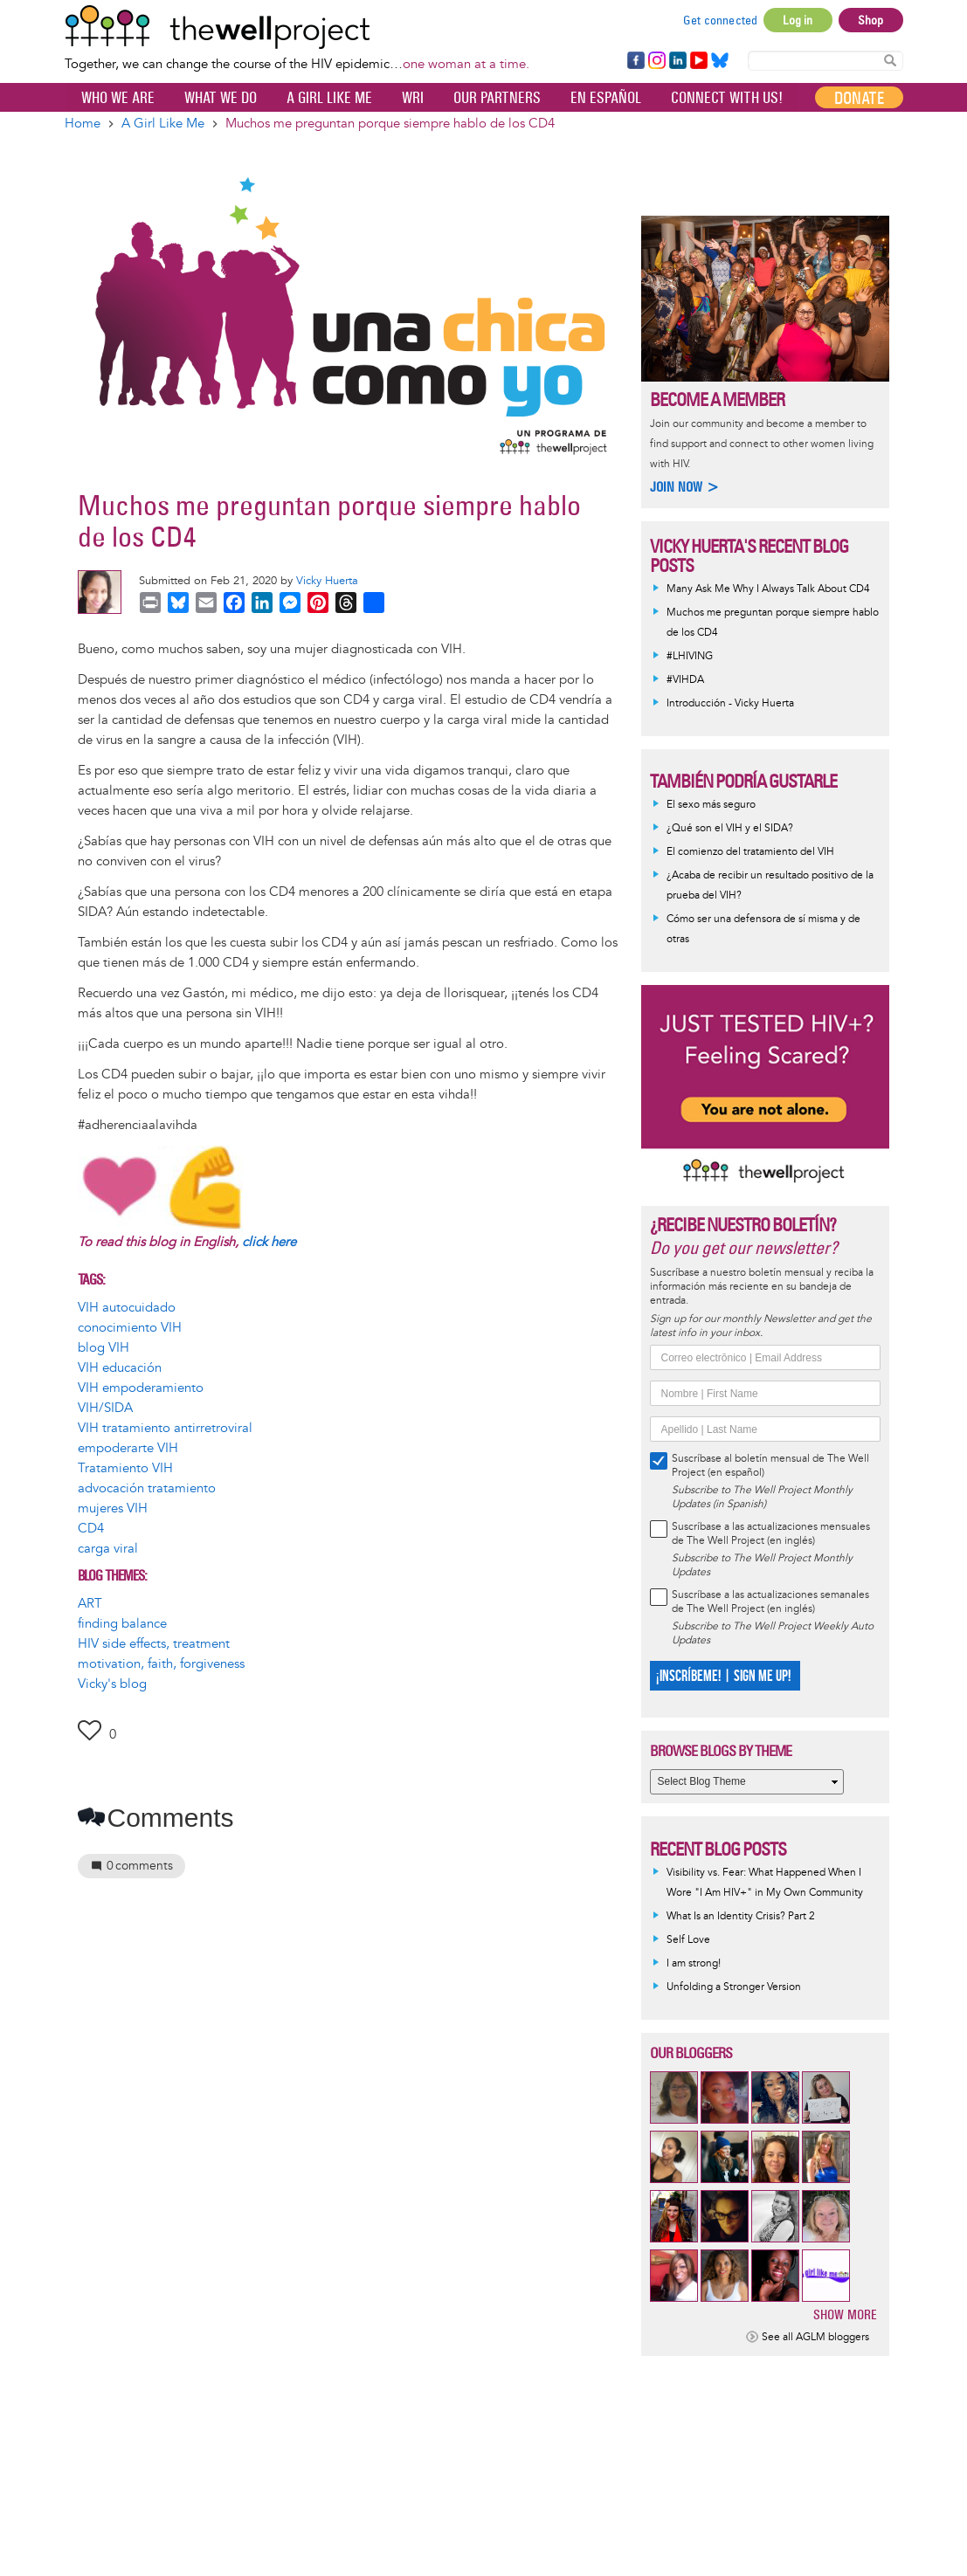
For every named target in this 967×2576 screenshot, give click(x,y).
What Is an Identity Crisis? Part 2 (741, 1916)
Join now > (685, 487)
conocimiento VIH (130, 1327)
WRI (413, 97)
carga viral (108, 1548)
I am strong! (694, 1963)
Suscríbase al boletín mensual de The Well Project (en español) (770, 1465)
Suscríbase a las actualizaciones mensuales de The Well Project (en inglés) (771, 1533)
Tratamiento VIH (125, 1468)
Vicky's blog (112, 1684)
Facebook (635, 61)
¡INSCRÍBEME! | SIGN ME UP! (723, 1676)
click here (269, 1242)
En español (605, 97)
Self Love (688, 1939)
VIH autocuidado (127, 1307)
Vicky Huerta (327, 581)
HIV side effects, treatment (154, 1644)
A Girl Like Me (329, 97)
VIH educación (120, 1368)
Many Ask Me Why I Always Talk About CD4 (768, 589)
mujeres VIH (113, 1508)
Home (82, 123)
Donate (859, 97)
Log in (797, 20)
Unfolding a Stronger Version (734, 1987)
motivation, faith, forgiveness (161, 1664)
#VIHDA (685, 679)
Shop (871, 20)
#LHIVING (690, 656)
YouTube (697, 61)
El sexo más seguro (711, 804)
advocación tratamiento (147, 1488)
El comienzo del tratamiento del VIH (750, 851)
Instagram (656, 61)
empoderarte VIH (128, 1448)
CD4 (91, 1528)
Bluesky (720, 61)
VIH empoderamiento (141, 1388)
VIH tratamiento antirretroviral (165, 1428)
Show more (845, 2314)
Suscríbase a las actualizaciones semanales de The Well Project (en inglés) (770, 1601)
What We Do (220, 97)
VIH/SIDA (105, 1408)
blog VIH (103, 1348)
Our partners (497, 97)
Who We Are (118, 97)
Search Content (890, 60)
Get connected (720, 20)
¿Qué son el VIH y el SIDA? (730, 828)
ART (90, 1603)
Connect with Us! (727, 97)
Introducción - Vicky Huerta (730, 703)
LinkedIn (678, 61)
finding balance (122, 1623)
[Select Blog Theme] (747, 1781)
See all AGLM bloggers (815, 2337)
